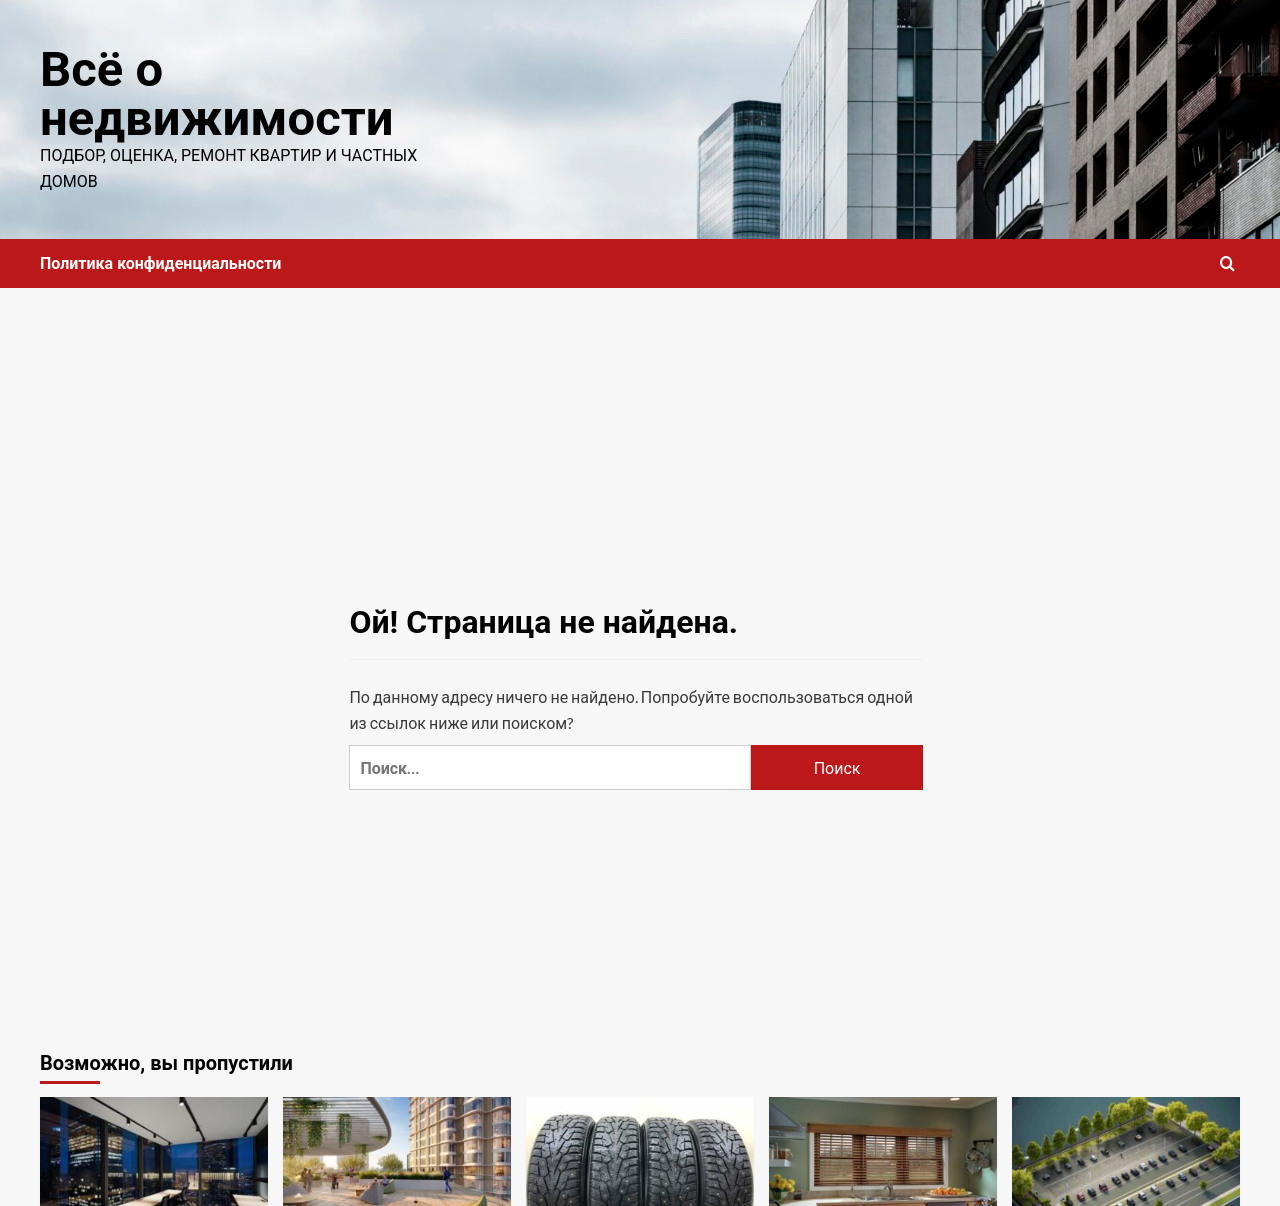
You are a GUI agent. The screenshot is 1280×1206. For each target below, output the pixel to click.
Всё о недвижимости (216, 94)
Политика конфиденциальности (160, 263)
